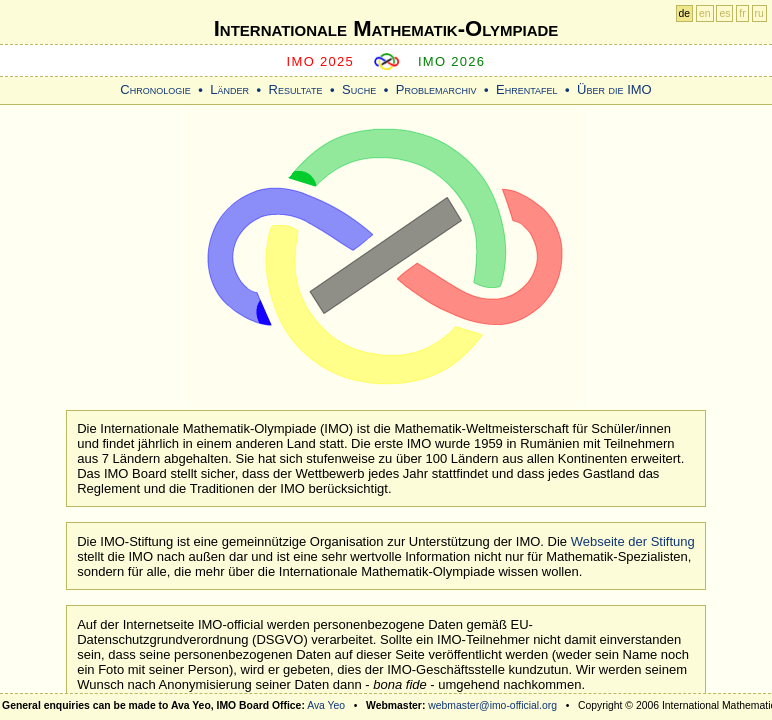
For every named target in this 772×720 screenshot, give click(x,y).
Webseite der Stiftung (633, 541)
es (724, 13)
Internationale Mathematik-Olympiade (386, 28)
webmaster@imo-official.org (492, 705)
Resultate (296, 89)
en (705, 13)
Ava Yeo (326, 705)
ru (759, 13)
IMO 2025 (321, 61)
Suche (359, 89)
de (685, 13)
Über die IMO (614, 89)
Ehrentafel (527, 89)
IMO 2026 (452, 61)
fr (742, 13)
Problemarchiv (436, 89)
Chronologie (155, 89)
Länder (229, 89)
